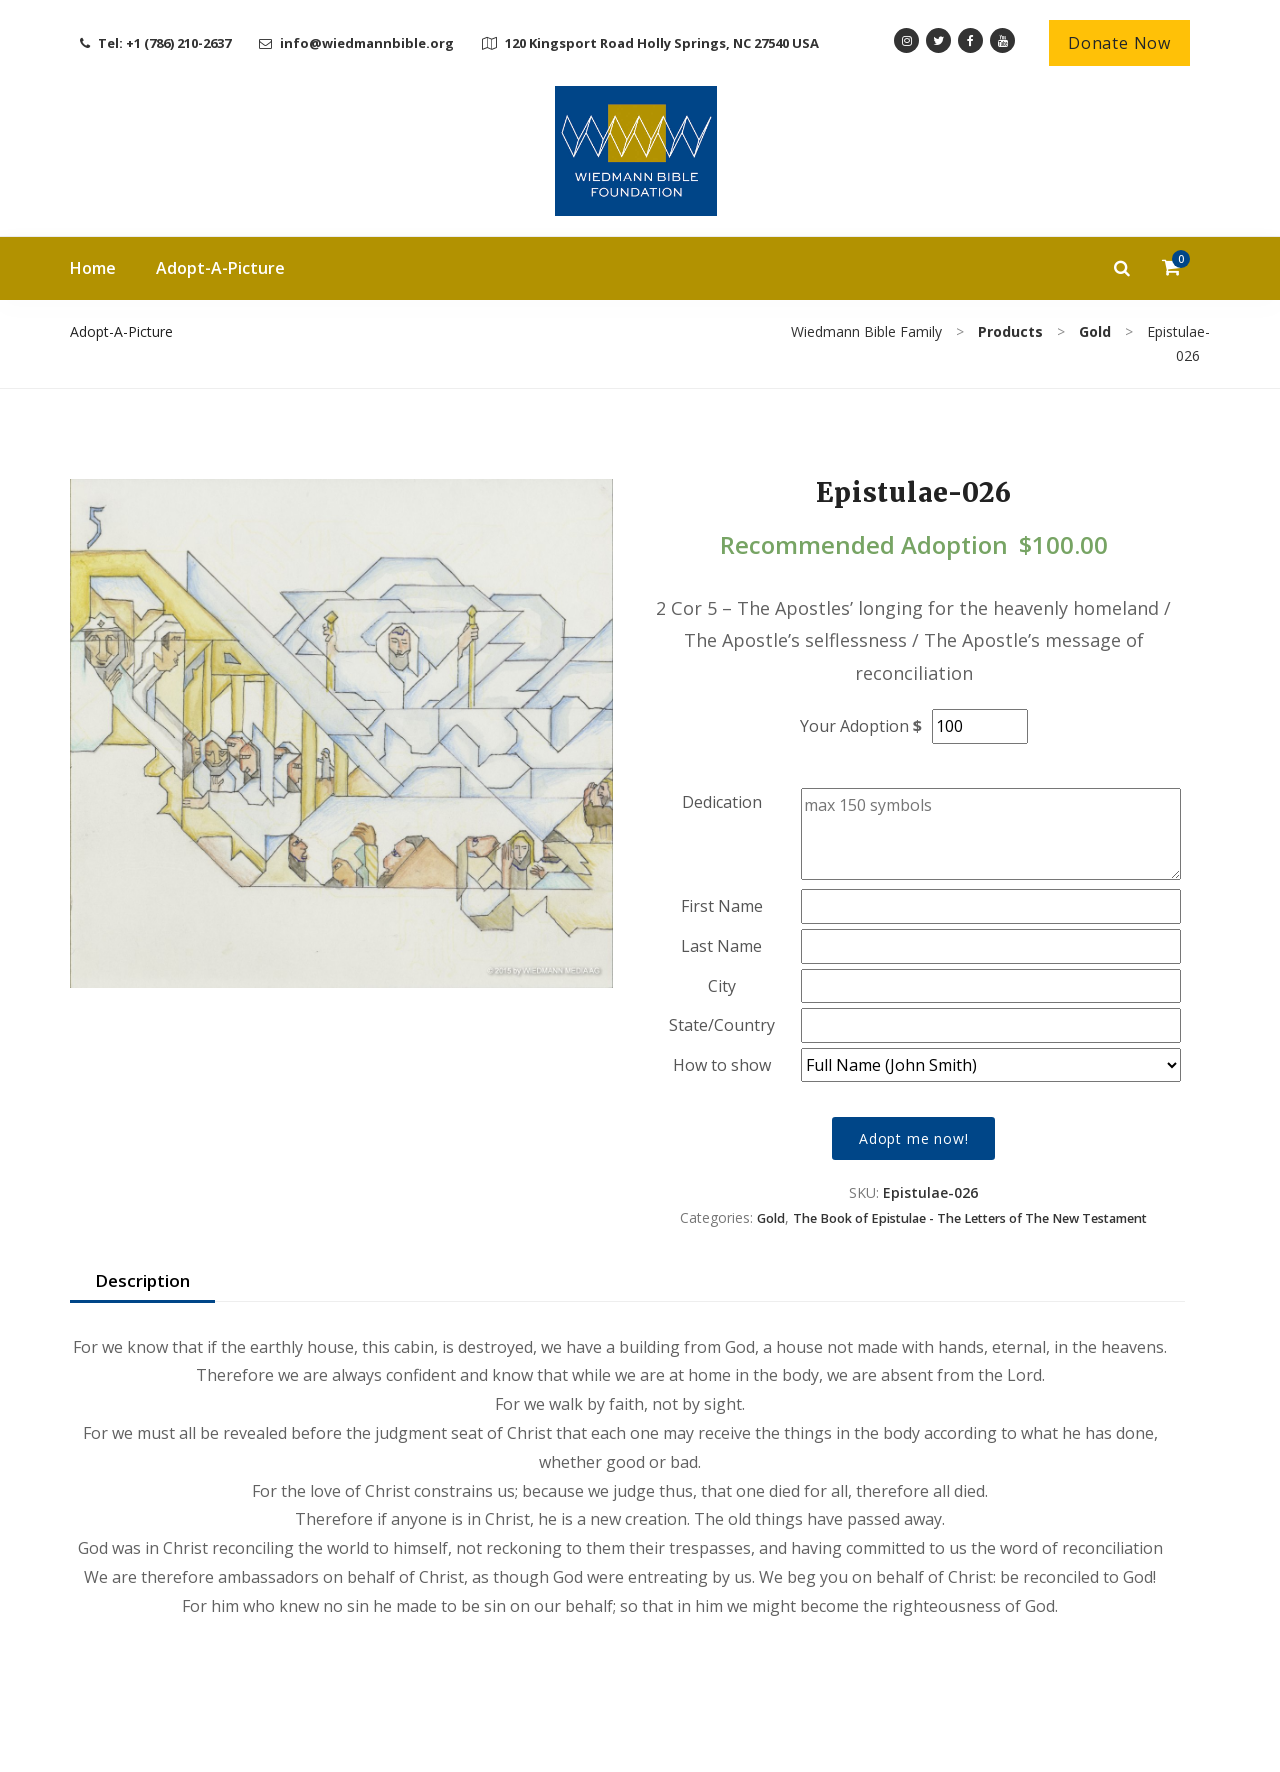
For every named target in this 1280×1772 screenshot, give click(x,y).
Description (142, 1280)
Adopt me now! (913, 1138)
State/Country (722, 1025)
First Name (722, 906)
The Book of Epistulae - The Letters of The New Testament (970, 1218)
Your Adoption (854, 726)
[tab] (142, 1282)
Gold (771, 1218)
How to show (722, 1065)
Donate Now (1119, 43)
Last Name (721, 946)
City (722, 986)
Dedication (722, 802)
